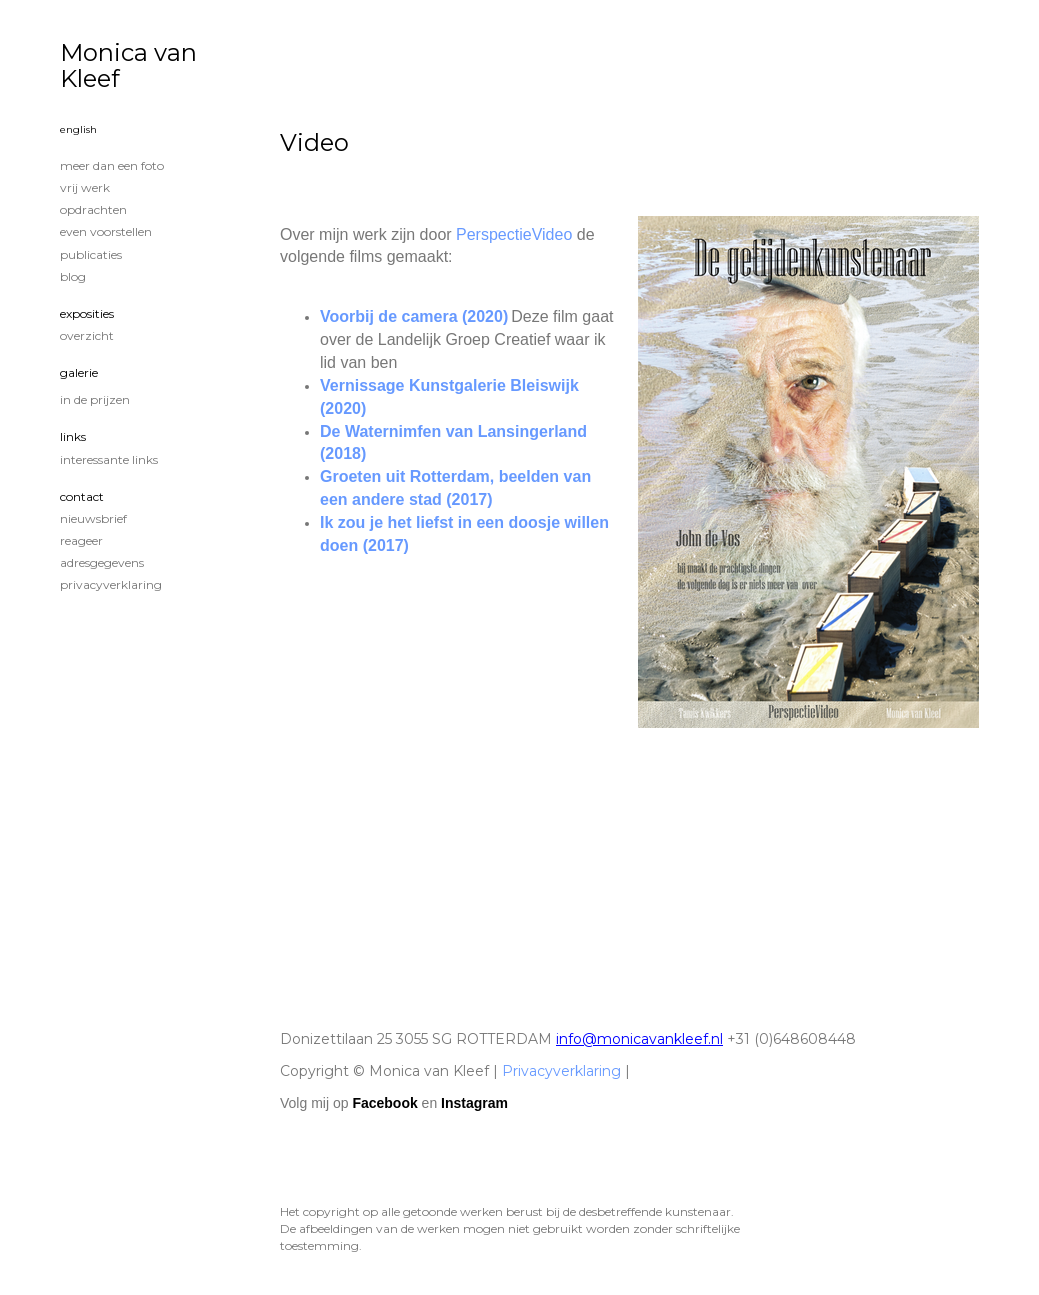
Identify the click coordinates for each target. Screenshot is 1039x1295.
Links (73, 436)
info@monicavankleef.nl (639, 1039)
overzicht (87, 335)
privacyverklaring (111, 584)
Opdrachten (93, 209)
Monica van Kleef (128, 65)
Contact (82, 496)
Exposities (87, 313)
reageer (81, 540)
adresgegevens (102, 562)
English (78, 129)
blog (73, 276)
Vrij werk (85, 187)
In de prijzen (95, 399)
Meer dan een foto (112, 165)
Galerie (79, 372)
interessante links (109, 459)
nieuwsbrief (93, 518)
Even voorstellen (106, 231)
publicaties (91, 254)
